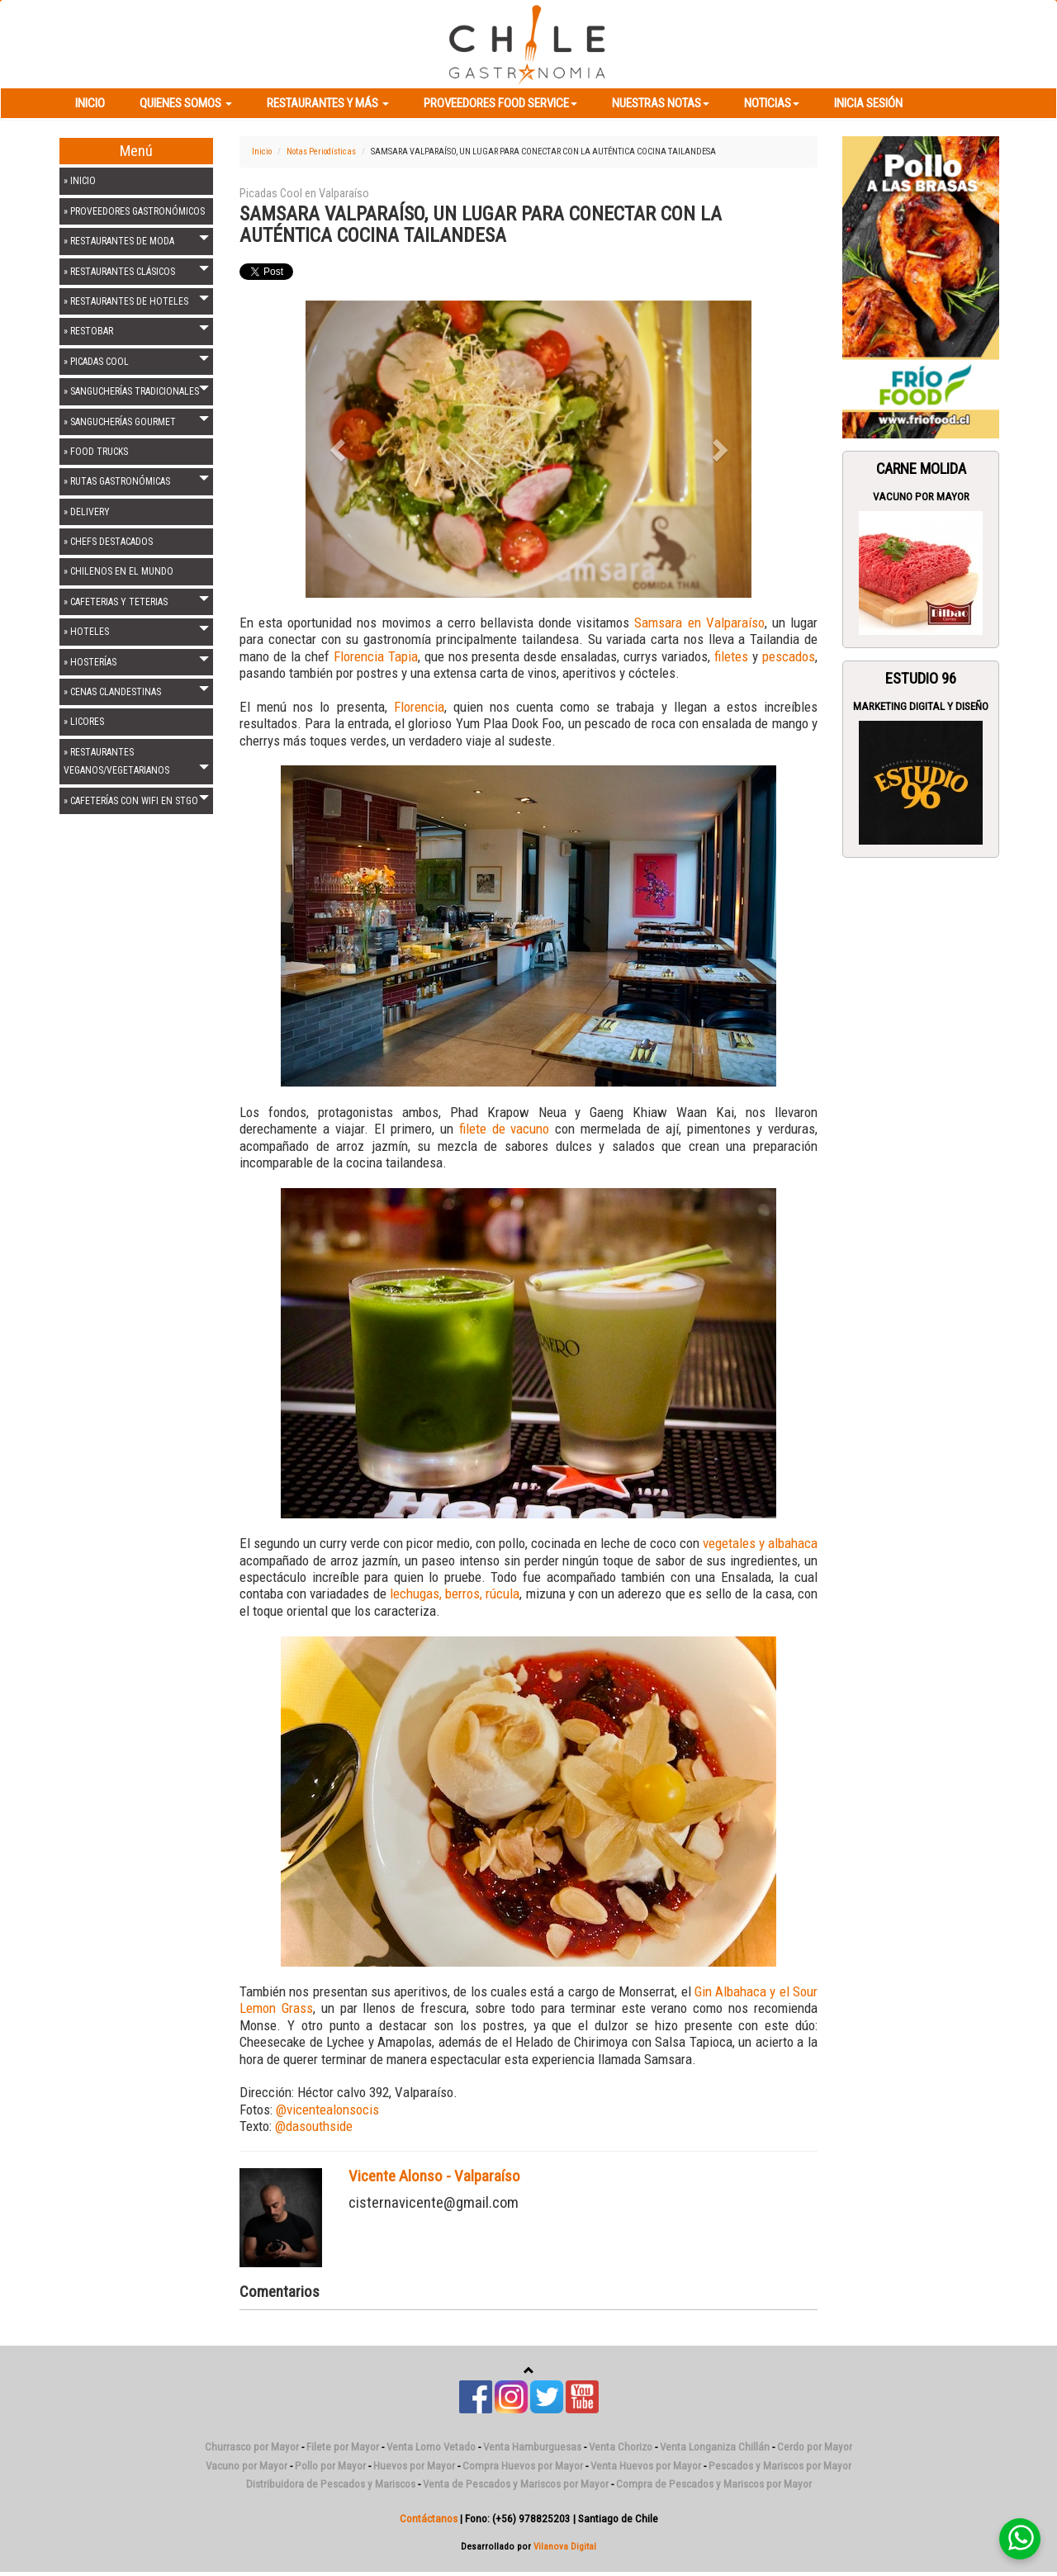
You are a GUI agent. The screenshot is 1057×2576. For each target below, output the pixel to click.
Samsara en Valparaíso (699, 622)
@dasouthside (314, 2126)
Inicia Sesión (868, 103)
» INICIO (80, 181)
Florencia (419, 706)
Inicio (90, 103)
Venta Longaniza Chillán (715, 2447)
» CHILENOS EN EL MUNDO (118, 571)
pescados (788, 656)
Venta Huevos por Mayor (645, 2466)
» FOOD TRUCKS (96, 451)
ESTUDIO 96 (920, 679)
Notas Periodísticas (321, 151)
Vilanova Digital (564, 2546)
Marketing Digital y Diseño (920, 706)
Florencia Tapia (376, 656)
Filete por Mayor (342, 2447)
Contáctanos (428, 2518)
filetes (733, 656)
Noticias (771, 103)
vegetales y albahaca (760, 1543)
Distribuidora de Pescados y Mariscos (330, 2484)
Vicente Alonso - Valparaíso (434, 2175)
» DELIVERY (87, 512)
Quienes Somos (186, 103)
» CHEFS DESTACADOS (108, 541)
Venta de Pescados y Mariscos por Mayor (516, 2484)
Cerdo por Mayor (814, 2447)
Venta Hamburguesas (532, 2447)
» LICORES (84, 721)
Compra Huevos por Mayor (522, 2466)
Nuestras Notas (660, 103)
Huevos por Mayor (414, 2466)
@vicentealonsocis (327, 2109)
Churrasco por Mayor (252, 2447)
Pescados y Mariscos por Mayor (780, 2466)
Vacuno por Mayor (921, 496)
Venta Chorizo (620, 2447)
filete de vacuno (504, 1128)
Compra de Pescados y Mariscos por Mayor (714, 2484)
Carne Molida (921, 469)
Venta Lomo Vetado (431, 2447)
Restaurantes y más (328, 103)
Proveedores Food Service (500, 103)
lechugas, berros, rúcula (453, 1593)
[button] (339, 449)
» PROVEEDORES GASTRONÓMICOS (134, 211)
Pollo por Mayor (330, 2466)
